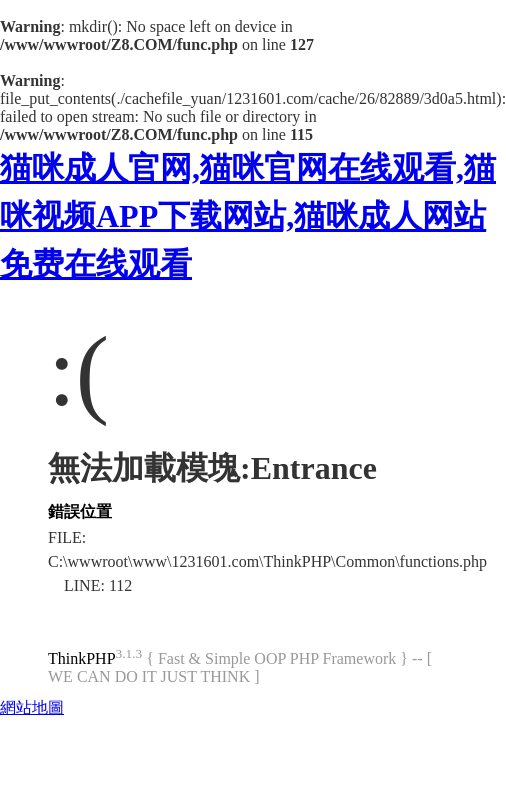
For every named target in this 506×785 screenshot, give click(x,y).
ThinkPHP (82, 658)
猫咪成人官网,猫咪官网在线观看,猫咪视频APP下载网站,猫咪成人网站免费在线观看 (248, 216)
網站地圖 (32, 707)
